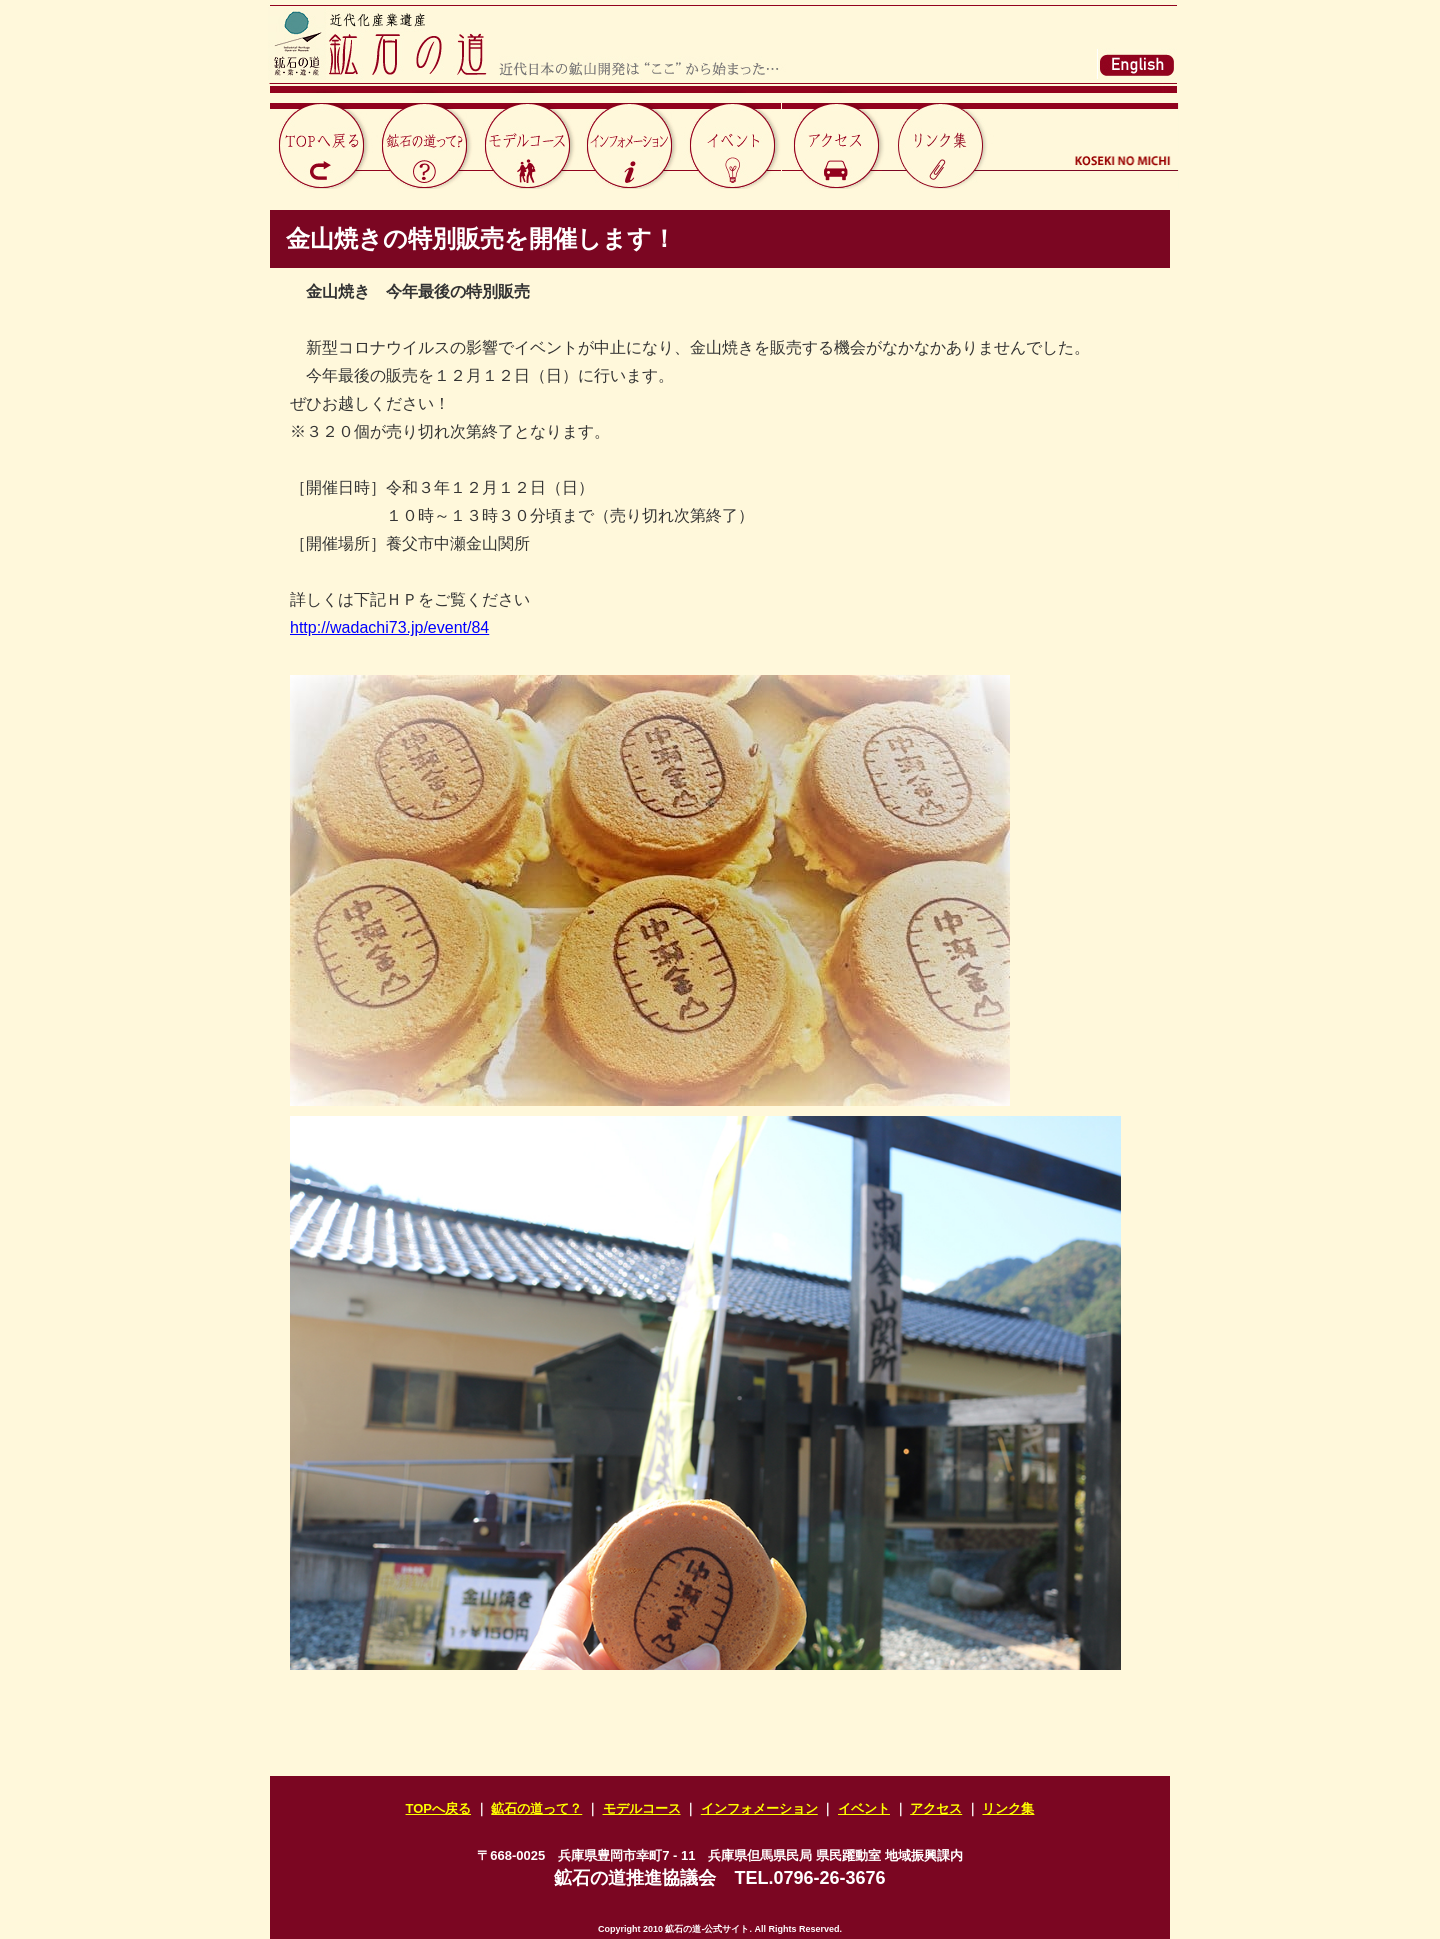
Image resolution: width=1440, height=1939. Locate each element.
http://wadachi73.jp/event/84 (389, 627)
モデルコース (642, 1808)
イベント (864, 1808)
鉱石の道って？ (536, 1808)
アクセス (936, 1808)
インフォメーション (759, 1808)
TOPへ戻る (439, 1808)
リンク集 (1008, 1808)
